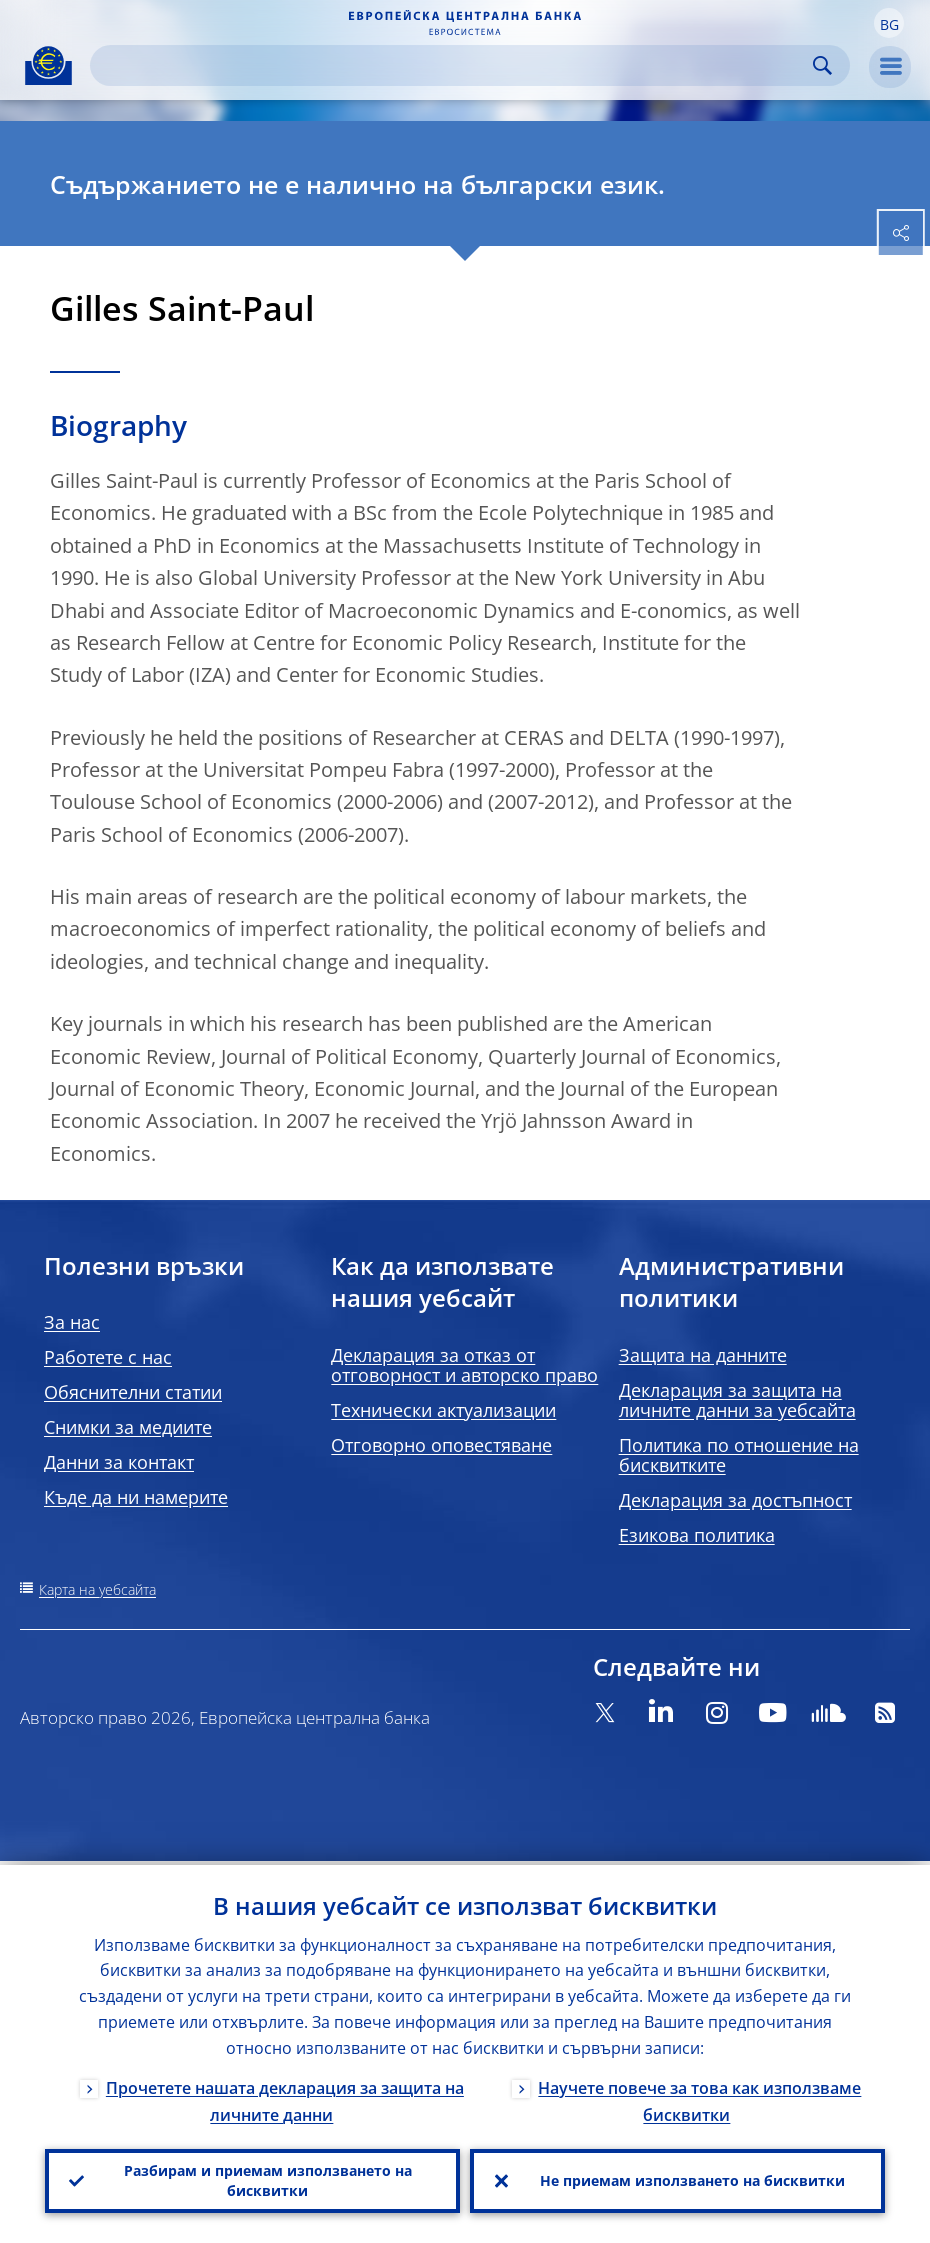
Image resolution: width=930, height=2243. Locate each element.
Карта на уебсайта (97, 1589)
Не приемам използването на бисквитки (692, 2178)
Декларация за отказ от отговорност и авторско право (464, 1365)
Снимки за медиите (128, 1427)
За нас (72, 1322)
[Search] (454, 65)
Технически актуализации (443, 1410)
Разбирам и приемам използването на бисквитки (268, 2178)
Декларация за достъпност (735, 1500)
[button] (889, 23)
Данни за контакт (119, 1462)
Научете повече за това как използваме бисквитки (699, 2097)
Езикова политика (697, 1535)
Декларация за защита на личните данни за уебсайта (737, 1400)
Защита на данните (703, 1355)
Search (822, 65)
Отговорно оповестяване (441, 1445)
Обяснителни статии (133, 1392)
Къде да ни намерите (136, 1497)
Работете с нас (108, 1357)
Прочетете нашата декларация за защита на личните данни (285, 2097)
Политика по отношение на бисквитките (739, 1455)
